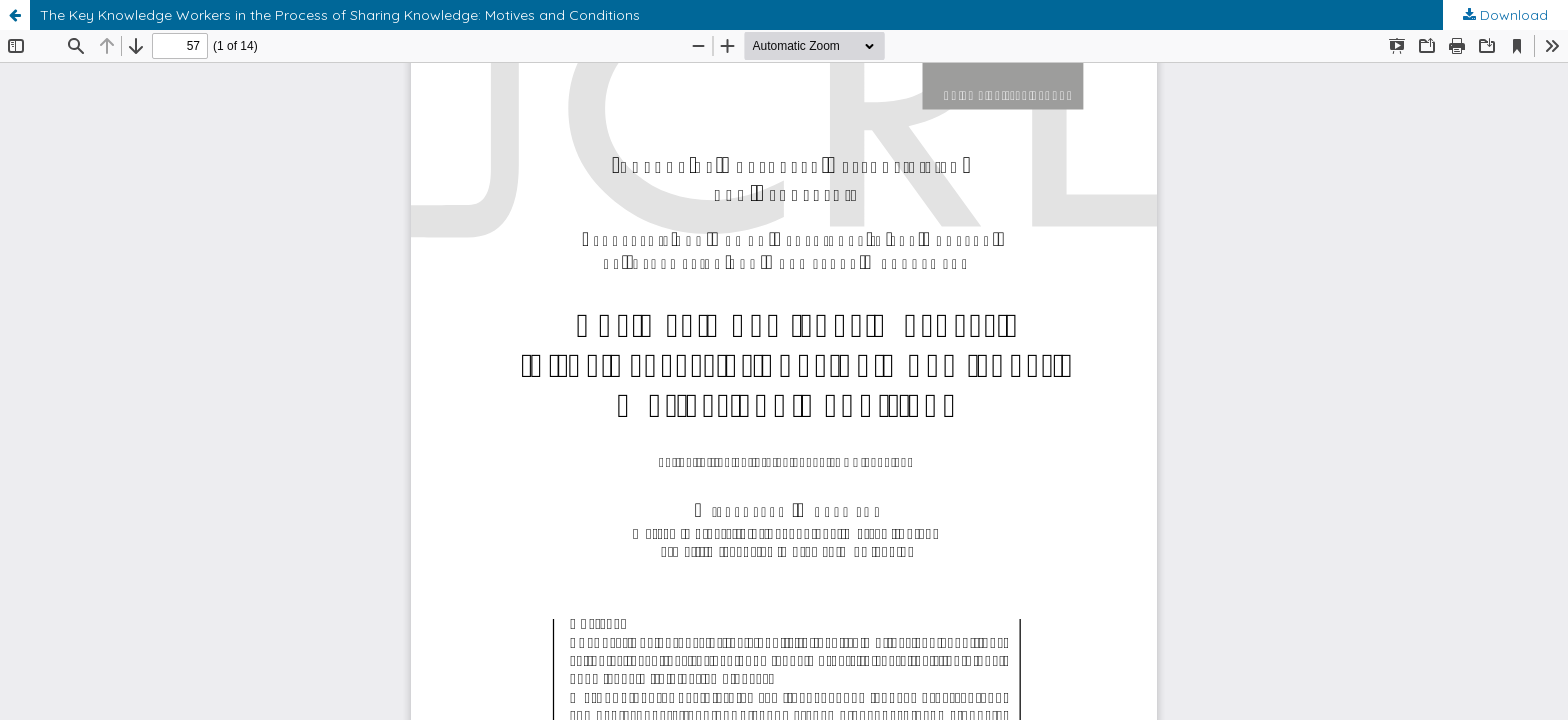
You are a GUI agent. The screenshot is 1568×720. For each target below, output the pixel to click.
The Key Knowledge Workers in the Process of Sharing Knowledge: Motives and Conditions (340, 15)
